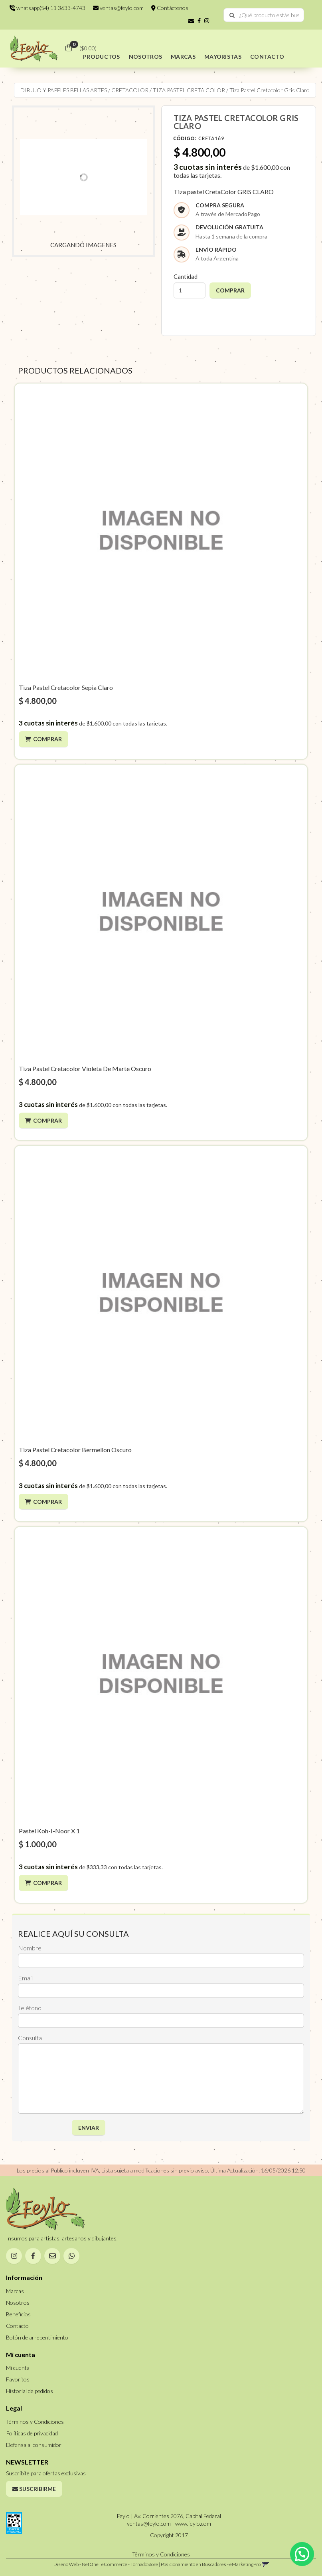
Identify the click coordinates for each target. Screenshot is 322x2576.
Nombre (29, 1948)
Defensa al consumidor (33, 2444)
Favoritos (18, 2379)
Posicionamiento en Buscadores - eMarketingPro (211, 2564)
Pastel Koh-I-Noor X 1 (49, 1831)
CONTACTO (267, 56)
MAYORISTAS (222, 56)
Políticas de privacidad (32, 2433)
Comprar (47, 738)
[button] (191, 20)
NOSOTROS (145, 56)
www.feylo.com (193, 2523)
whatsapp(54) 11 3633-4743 (47, 7)
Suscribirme (34, 2488)
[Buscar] (232, 15)
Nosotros (18, 2302)
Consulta (30, 2037)
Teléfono (29, 2008)
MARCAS (183, 56)
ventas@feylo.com (118, 7)
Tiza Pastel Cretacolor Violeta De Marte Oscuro (85, 1068)
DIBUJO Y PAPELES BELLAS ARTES (63, 90)
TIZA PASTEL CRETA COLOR (189, 90)
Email (25, 1978)
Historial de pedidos (29, 2390)
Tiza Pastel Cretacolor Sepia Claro (66, 687)
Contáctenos (169, 7)
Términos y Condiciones (35, 2421)
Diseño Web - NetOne (76, 2564)
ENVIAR (88, 2127)
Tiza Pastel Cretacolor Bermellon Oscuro (75, 1449)
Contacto (17, 2325)
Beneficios (18, 2314)
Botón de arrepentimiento (37, 2337)
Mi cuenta (18, 2367)
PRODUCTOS (101, 56)
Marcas (15, 2291)
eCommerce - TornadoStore (129, 2564)
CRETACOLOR (129, 90)
